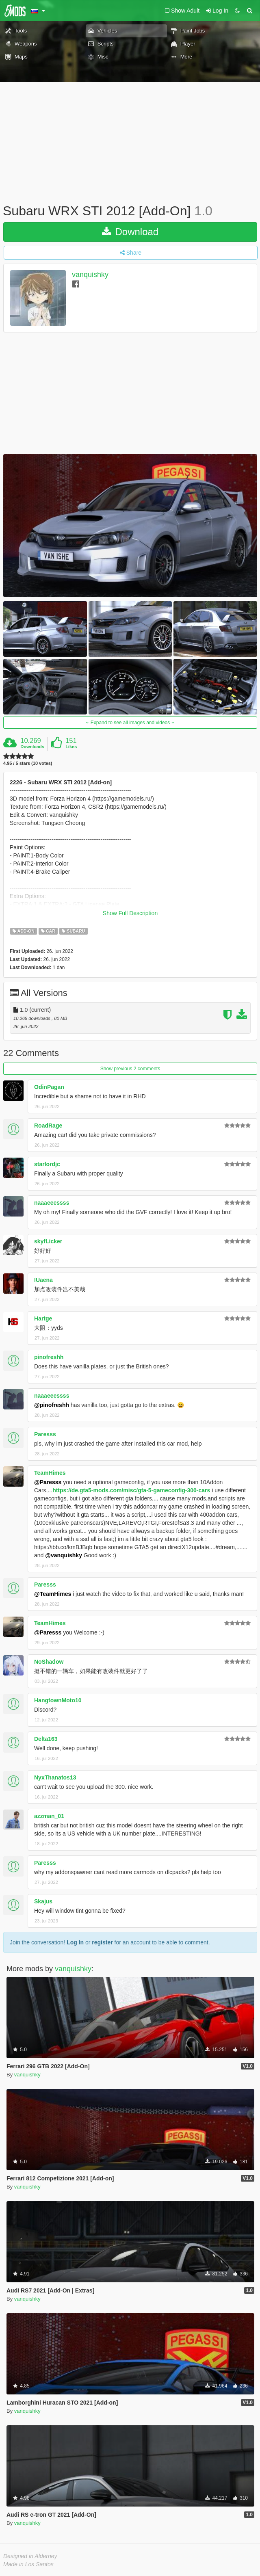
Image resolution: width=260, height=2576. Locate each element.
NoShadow (48, 1661)
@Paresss (47, 1482)
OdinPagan (49, 1087)
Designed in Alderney (30, 2556)
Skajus (43, 1901)
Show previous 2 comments (130, 1069)
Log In (75, 1942)
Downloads (32, 746)
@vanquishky (63, 1555)
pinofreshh (48, 1357)
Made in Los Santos (28, 2564)
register (102, 1942)
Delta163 (46, 1739)
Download (130, 231)
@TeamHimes (52, 1594)
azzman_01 (49, 1816)
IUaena (43, 1280)
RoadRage (48, 1125)
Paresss (45, 1434)
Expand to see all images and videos (130, 722)
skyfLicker (48, 1241)
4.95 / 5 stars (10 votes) (27, 763)
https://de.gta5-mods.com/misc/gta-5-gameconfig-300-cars (131, 1490)
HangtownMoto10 (58, 1700)
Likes (71, 746)
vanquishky (90, 275)
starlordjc (47, 1164)
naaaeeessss (51, 1202)
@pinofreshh (51, 1405)
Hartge (43, 1318)
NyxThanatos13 (55, 1777)
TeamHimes (50, 1473)
